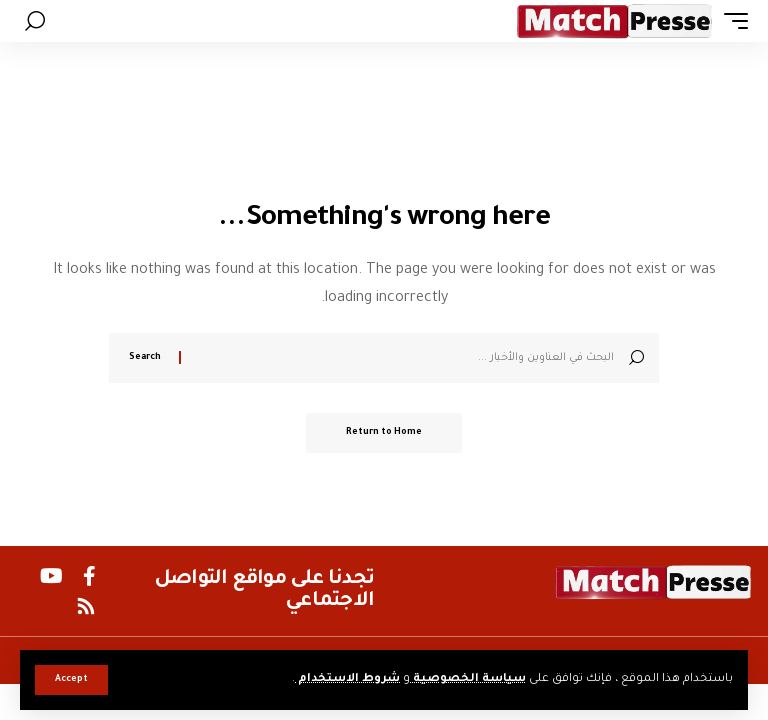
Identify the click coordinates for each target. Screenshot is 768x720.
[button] (71, 680)
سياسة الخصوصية (468, 679)
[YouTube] (51, 576)
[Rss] (86, 606)
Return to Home (384, 433)
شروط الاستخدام (347, 679)
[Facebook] (89, 576)
